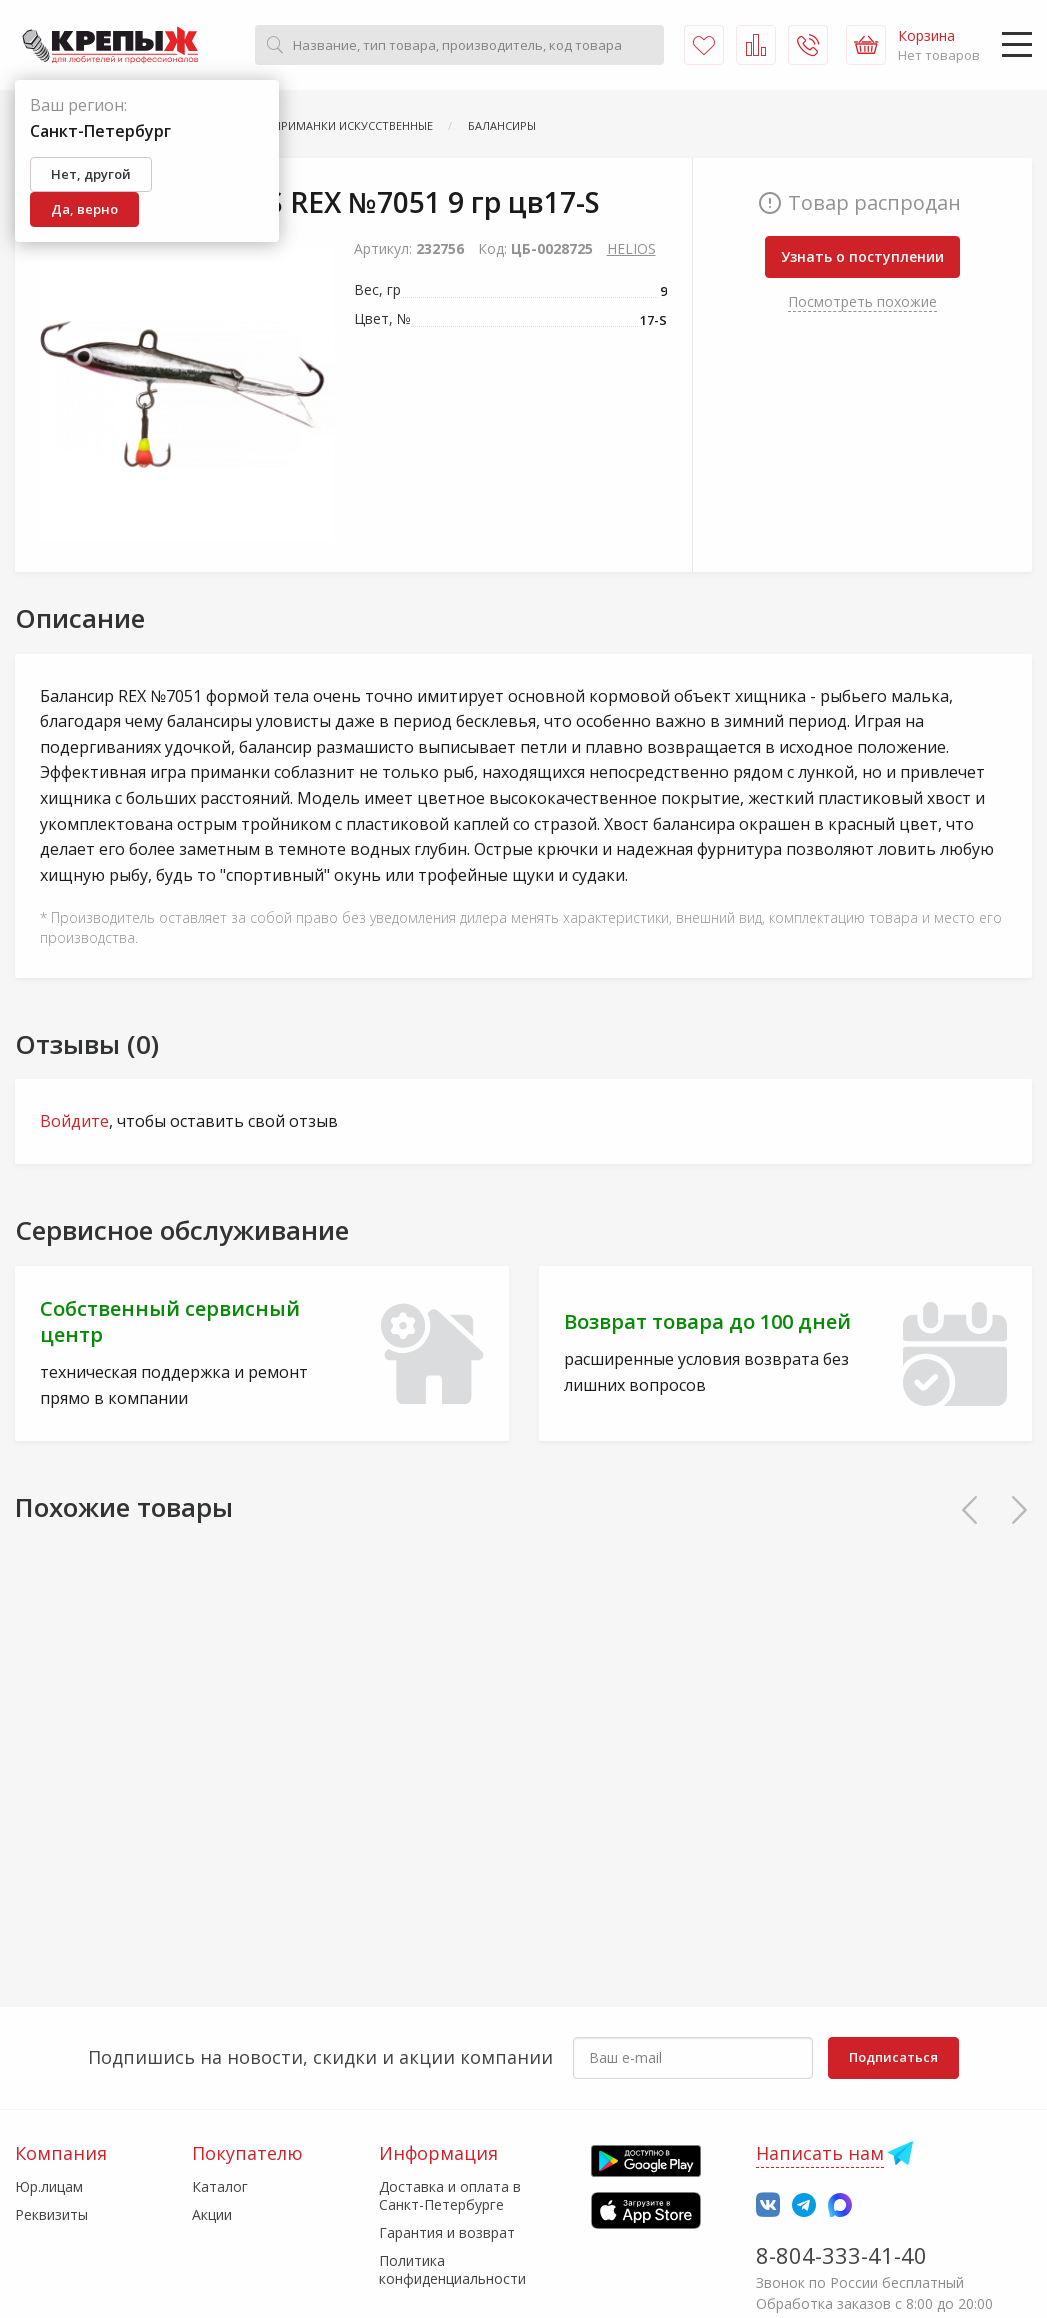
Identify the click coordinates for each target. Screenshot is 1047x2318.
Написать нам (820, 2153)
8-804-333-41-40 (841, 2255)
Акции (212, 2214)
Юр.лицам (49, 2186)
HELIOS (631, 248)
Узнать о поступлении (862, 256)
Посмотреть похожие (862, 301)
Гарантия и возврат (447, 2232)
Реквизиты (51, 2214)
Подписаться (893, 2057)
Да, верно (84, 209)
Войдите (74, 1121)
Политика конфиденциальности (452, 2269)
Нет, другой (91, 174)
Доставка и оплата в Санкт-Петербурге (450, 2195)
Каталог (220, 2186)
